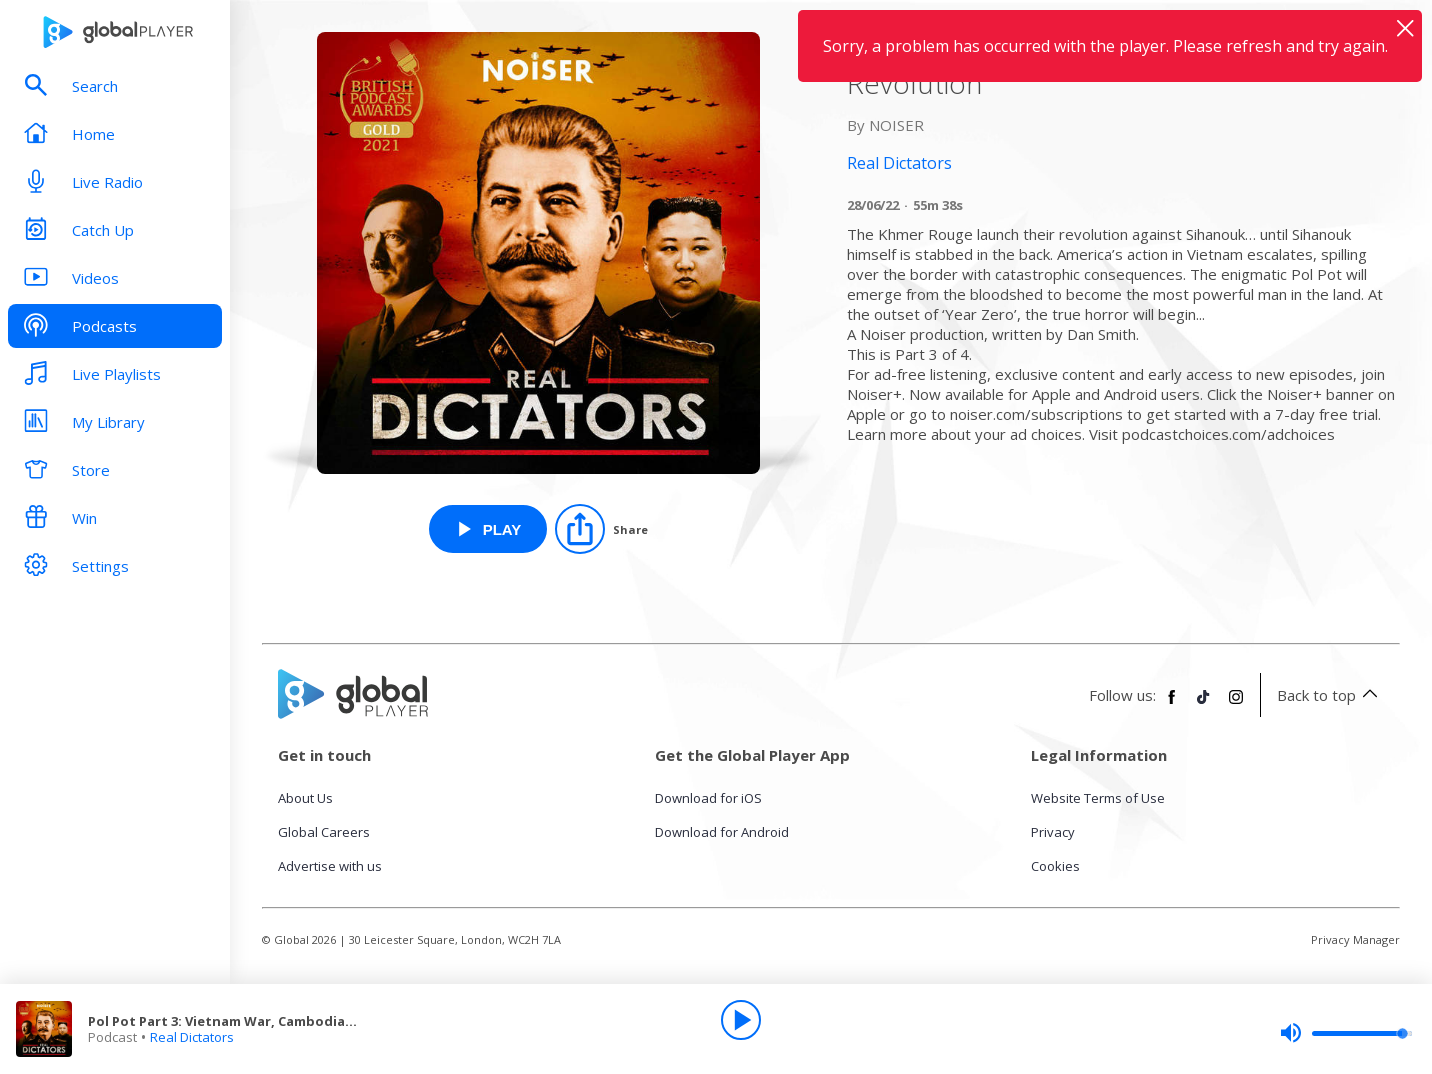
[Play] (741, 1020)
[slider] (1346, 1033)
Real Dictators (192, 1037)
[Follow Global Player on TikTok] (1204, 705)
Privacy (1053, 832)
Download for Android (722, 832)
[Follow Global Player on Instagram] (1236, 705)
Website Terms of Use (1098, 798)
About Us (305, 798)
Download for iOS (708, 798)
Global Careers (324, 832)
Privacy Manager (1355, 939)
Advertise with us (330, 866)
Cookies (1055, 866)
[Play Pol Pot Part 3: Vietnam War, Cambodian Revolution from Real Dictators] (488, 529)
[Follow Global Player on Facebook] (1172, 705)
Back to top (1330, 695)
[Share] (601, 529)
